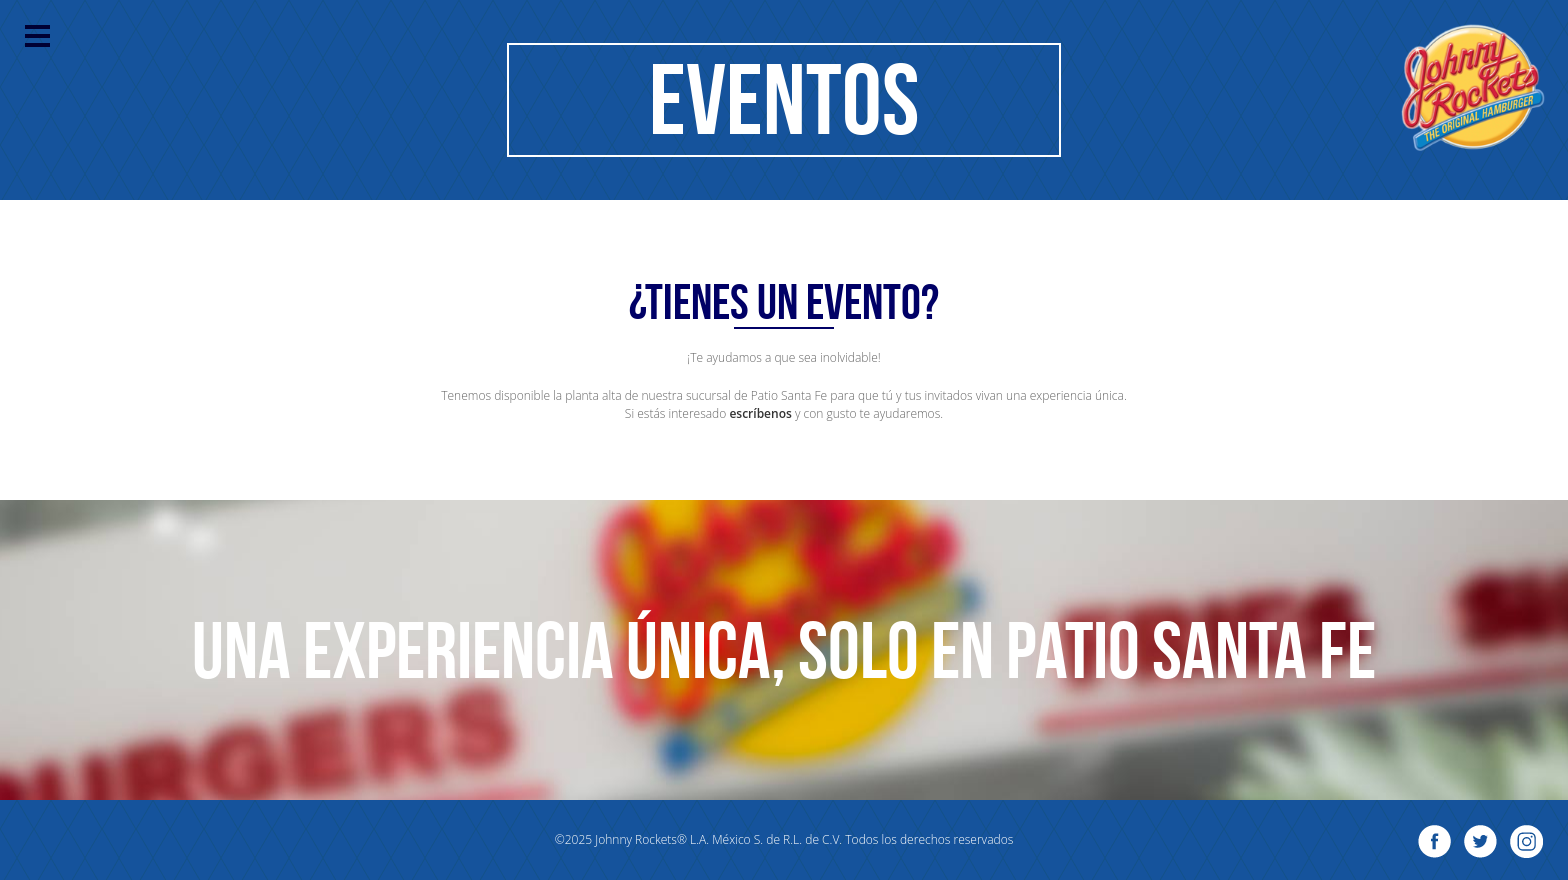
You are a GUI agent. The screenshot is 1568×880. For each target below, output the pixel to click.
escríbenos (760, 413)
